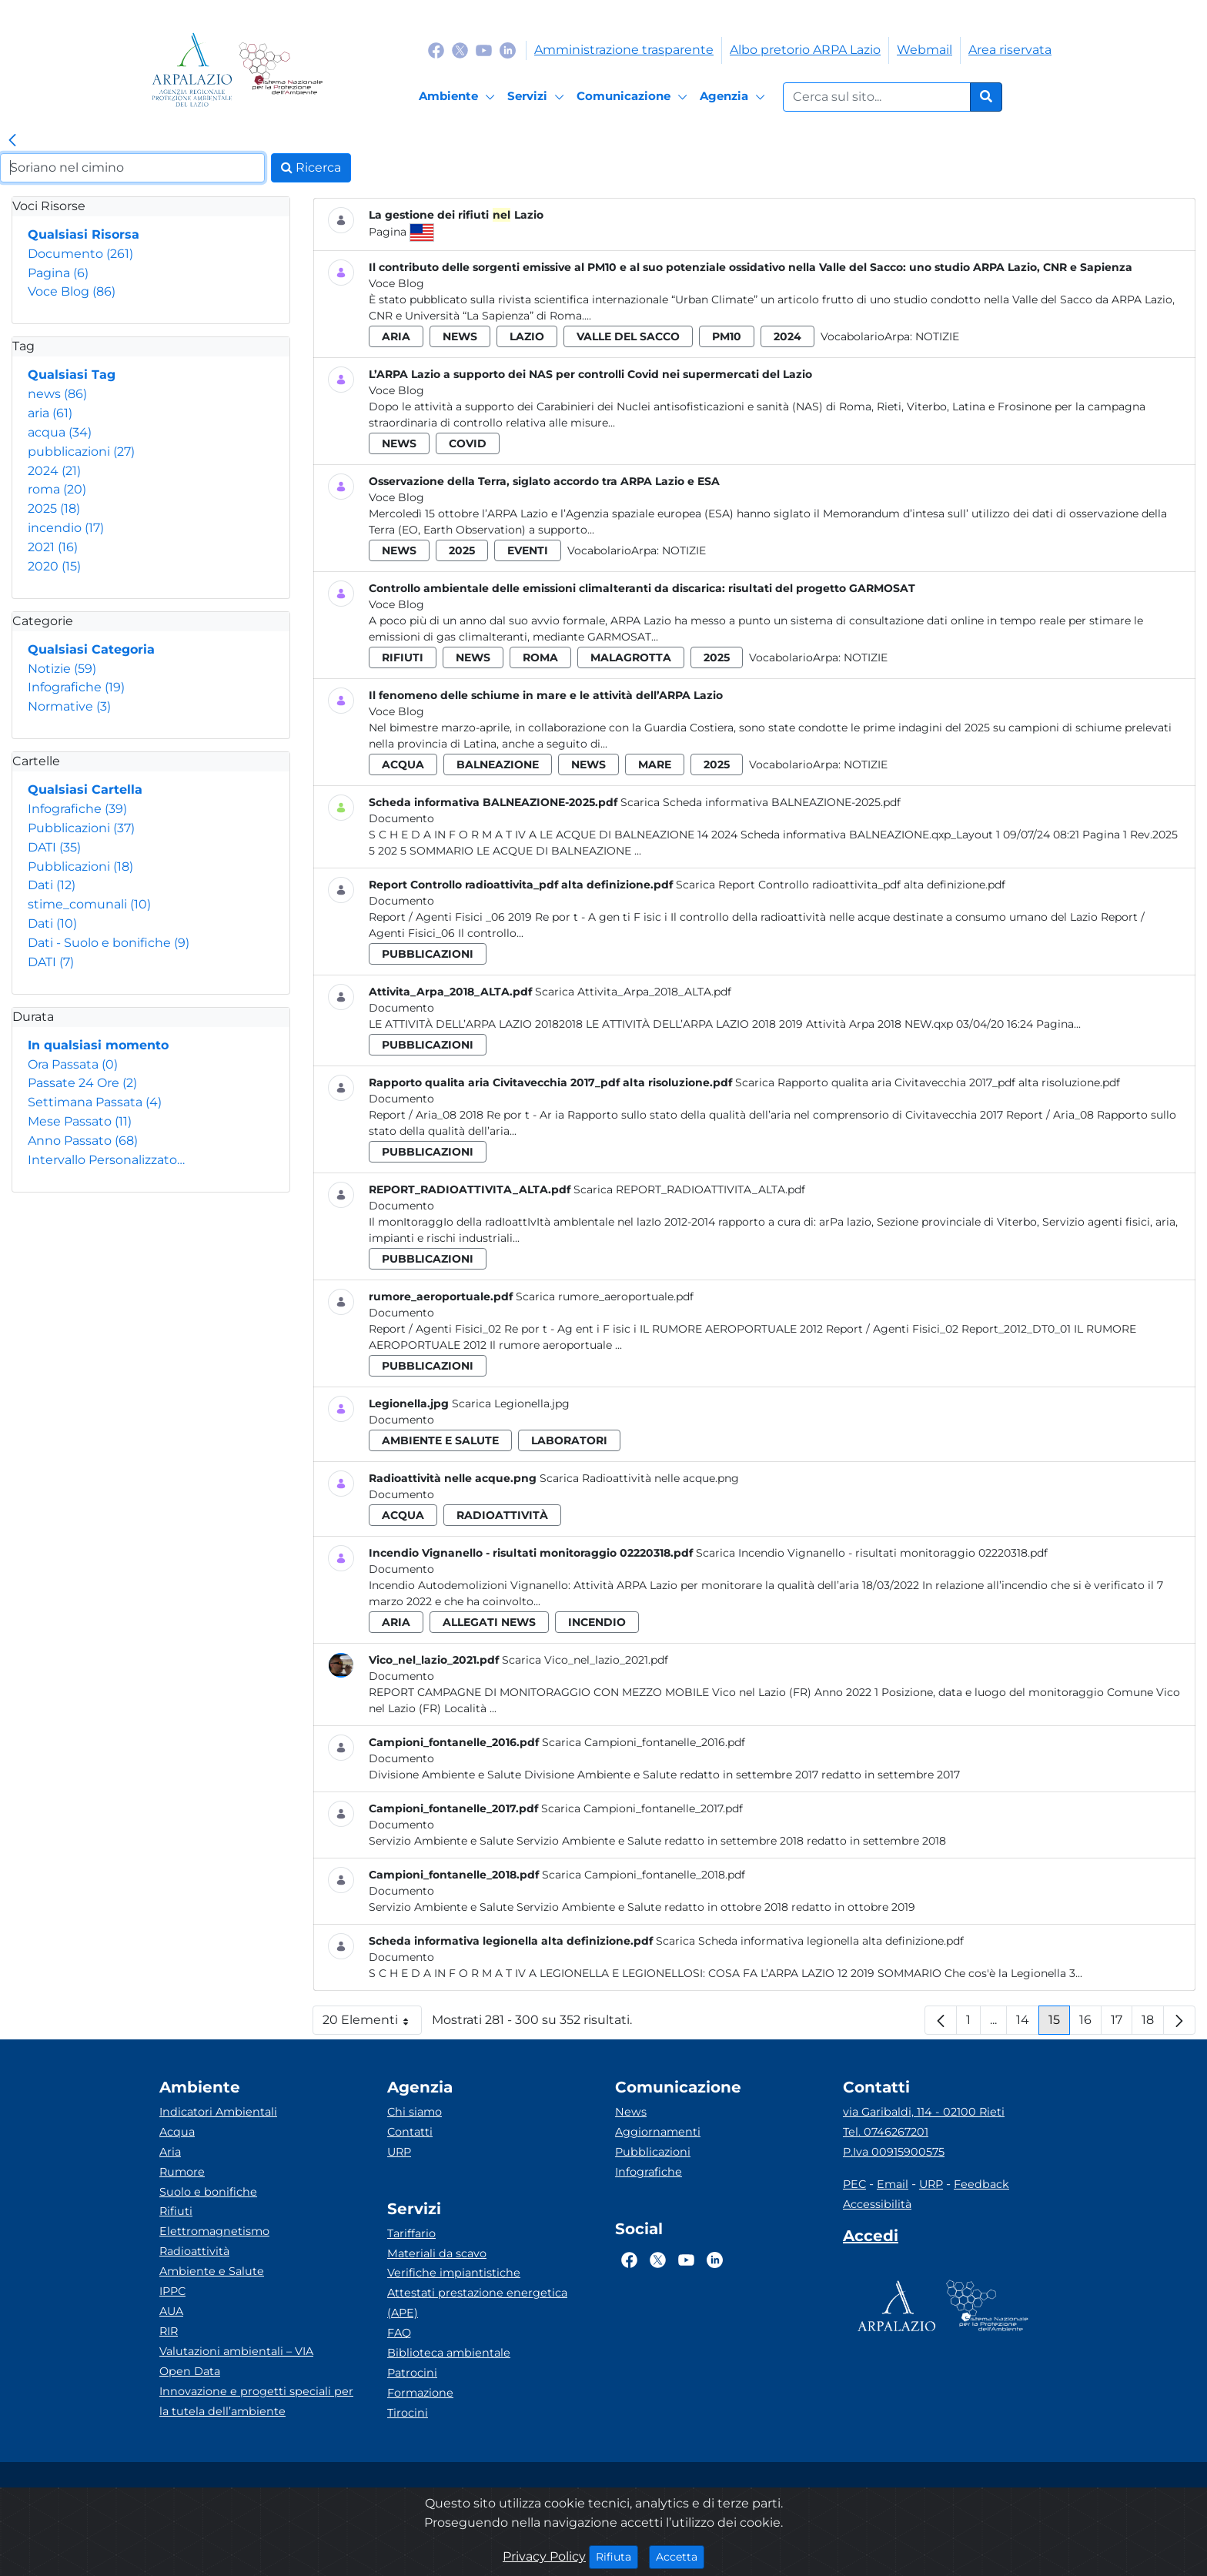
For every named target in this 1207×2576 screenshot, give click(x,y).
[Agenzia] (735, 97)
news (57, 393)
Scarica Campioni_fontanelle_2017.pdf (642, 1808)
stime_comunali (89, 904)
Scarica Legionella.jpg (511, 1403)
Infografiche (76, 687)
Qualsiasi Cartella (85, 789)
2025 (54, 508)
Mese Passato (80, 1121)
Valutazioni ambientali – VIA (236, 2351)
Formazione (420, 2393)
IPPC (172, 2291)
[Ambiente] (459, 97)
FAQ (399, 2333)
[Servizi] (538, 97)
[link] (12, 141)
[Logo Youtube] (483, 49)
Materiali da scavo (436, 2253)
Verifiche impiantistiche (453, 2273)
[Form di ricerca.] (877, 97)
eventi (527, 550)
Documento (80, 253)
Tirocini (407, 2413)
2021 (53, 547)
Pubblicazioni (81, 828)
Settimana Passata (95, 1102)
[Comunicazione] (634, 97)
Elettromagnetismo (214, 2231)
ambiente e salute (440, 1440)
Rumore (182, 2172)
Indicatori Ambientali (218, 2112)
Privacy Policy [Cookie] (544, 2556)
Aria (170, 2152)
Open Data (189, 2371)
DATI (54, 847)
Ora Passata (73, 1064)
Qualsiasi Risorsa (83, 234)
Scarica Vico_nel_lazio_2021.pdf (585, 1660)
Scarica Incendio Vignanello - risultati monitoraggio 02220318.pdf (872, 1553)
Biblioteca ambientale (448, 2353)
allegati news (489, 1622)
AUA (171, 2311)
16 (1090, 2023)
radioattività (502, 1515)
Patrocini (412, 2373)
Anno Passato (83, 1140)
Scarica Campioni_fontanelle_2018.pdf (643, 1875)
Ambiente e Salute (211, 2271)
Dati (51, 885)
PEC (854, 2184)
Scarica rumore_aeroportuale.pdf (605, 1296)
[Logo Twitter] (460, 49)
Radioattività (194, 2251)
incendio (66, 527)
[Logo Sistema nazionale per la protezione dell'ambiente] (280, 70)
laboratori (569, 1440)
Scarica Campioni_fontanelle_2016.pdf (643, 1742)
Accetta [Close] (680, 2556)
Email (892, 2184)
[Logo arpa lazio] (192, 70)
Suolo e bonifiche (208, 2192)
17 (1121, 2023)
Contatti (410, 2132)
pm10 (726, 336)
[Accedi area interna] (870, 2238)
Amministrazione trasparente (624, 49)
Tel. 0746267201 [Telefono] (885, 2132)
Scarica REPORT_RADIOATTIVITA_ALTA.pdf (689, 1189)
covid (467, 443)
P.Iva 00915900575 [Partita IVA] (894, 2152)
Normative (69, 706)
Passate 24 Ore (82, 1083)
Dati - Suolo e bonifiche (108, 942)
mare (654, 764)
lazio (527, 336)
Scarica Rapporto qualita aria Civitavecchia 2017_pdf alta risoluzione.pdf (927, 1082)
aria (50, 413)
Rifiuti (175, 2211)
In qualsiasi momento (98, 1045)
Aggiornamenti (657, 2132)
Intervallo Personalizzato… (106, 1160)
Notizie (62, 668)
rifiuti (402, 657)
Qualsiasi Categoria (91, 649)
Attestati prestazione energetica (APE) (477, 2303)
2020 (54, 566)
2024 (54, 470)
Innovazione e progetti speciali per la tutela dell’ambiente (256, 2401)
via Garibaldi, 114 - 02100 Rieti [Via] (924, 2112)
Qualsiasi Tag (71, 374)
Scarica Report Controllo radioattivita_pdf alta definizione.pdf (840, 885)
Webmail (924, 49)
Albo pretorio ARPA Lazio (805, 49)
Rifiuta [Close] (617, 2556)
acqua (60, 432)
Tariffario (411, 2233)
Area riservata (1010, 49)
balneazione (497, 764)
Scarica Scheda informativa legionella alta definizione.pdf (810, 1941)
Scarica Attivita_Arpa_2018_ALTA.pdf (633, 992)
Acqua (177, 2132)
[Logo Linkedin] (507, 49)
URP (399, 2152)
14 (1027, 2023)
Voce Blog (71, 291)
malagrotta (630, 657)
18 (1153, 2023)
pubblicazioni (81, 451)
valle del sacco (628, 336)
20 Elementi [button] (372, 2023)
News (631, 2112)
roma (57, 489)
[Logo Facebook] (436, 49)
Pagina (58, 273)
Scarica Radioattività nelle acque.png (639, 1478)
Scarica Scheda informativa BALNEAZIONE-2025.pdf (760, 802)
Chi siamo (414, 2112)
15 (1059, 2023)
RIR (168, 2331)
